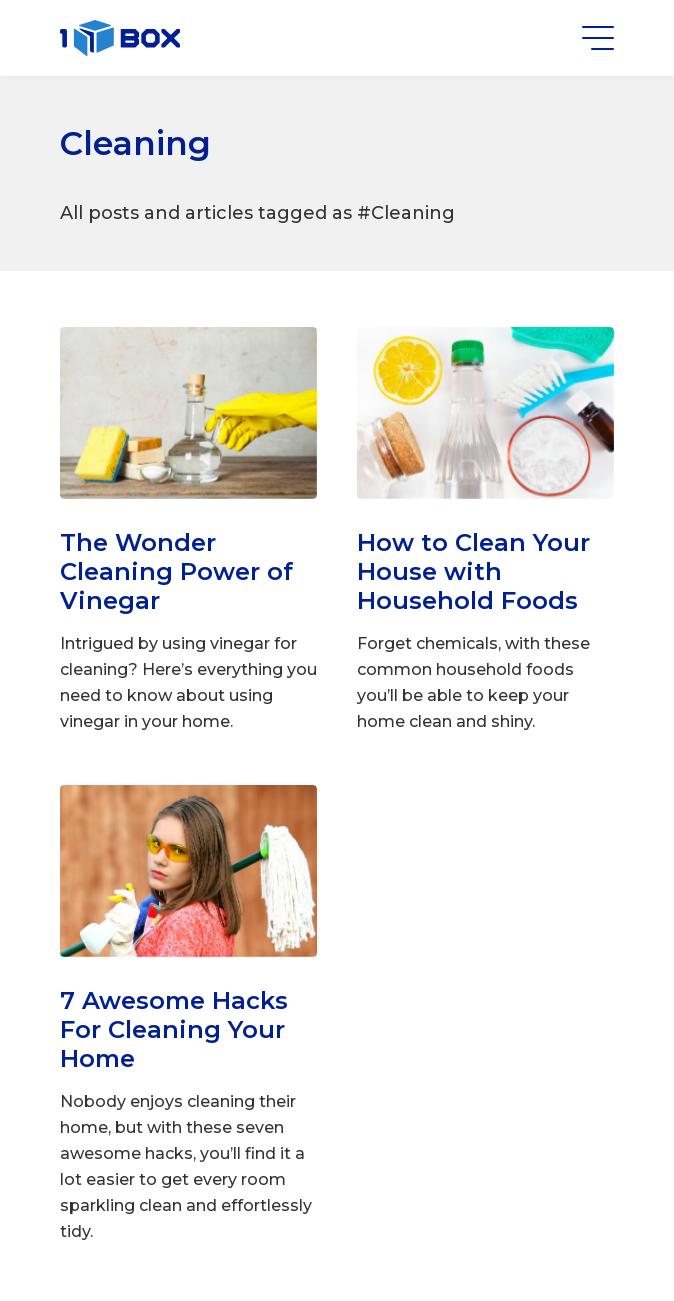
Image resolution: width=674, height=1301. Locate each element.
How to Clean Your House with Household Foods (473, 571)
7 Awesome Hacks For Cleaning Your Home (174, 1029)
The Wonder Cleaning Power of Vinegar (176, 571)
